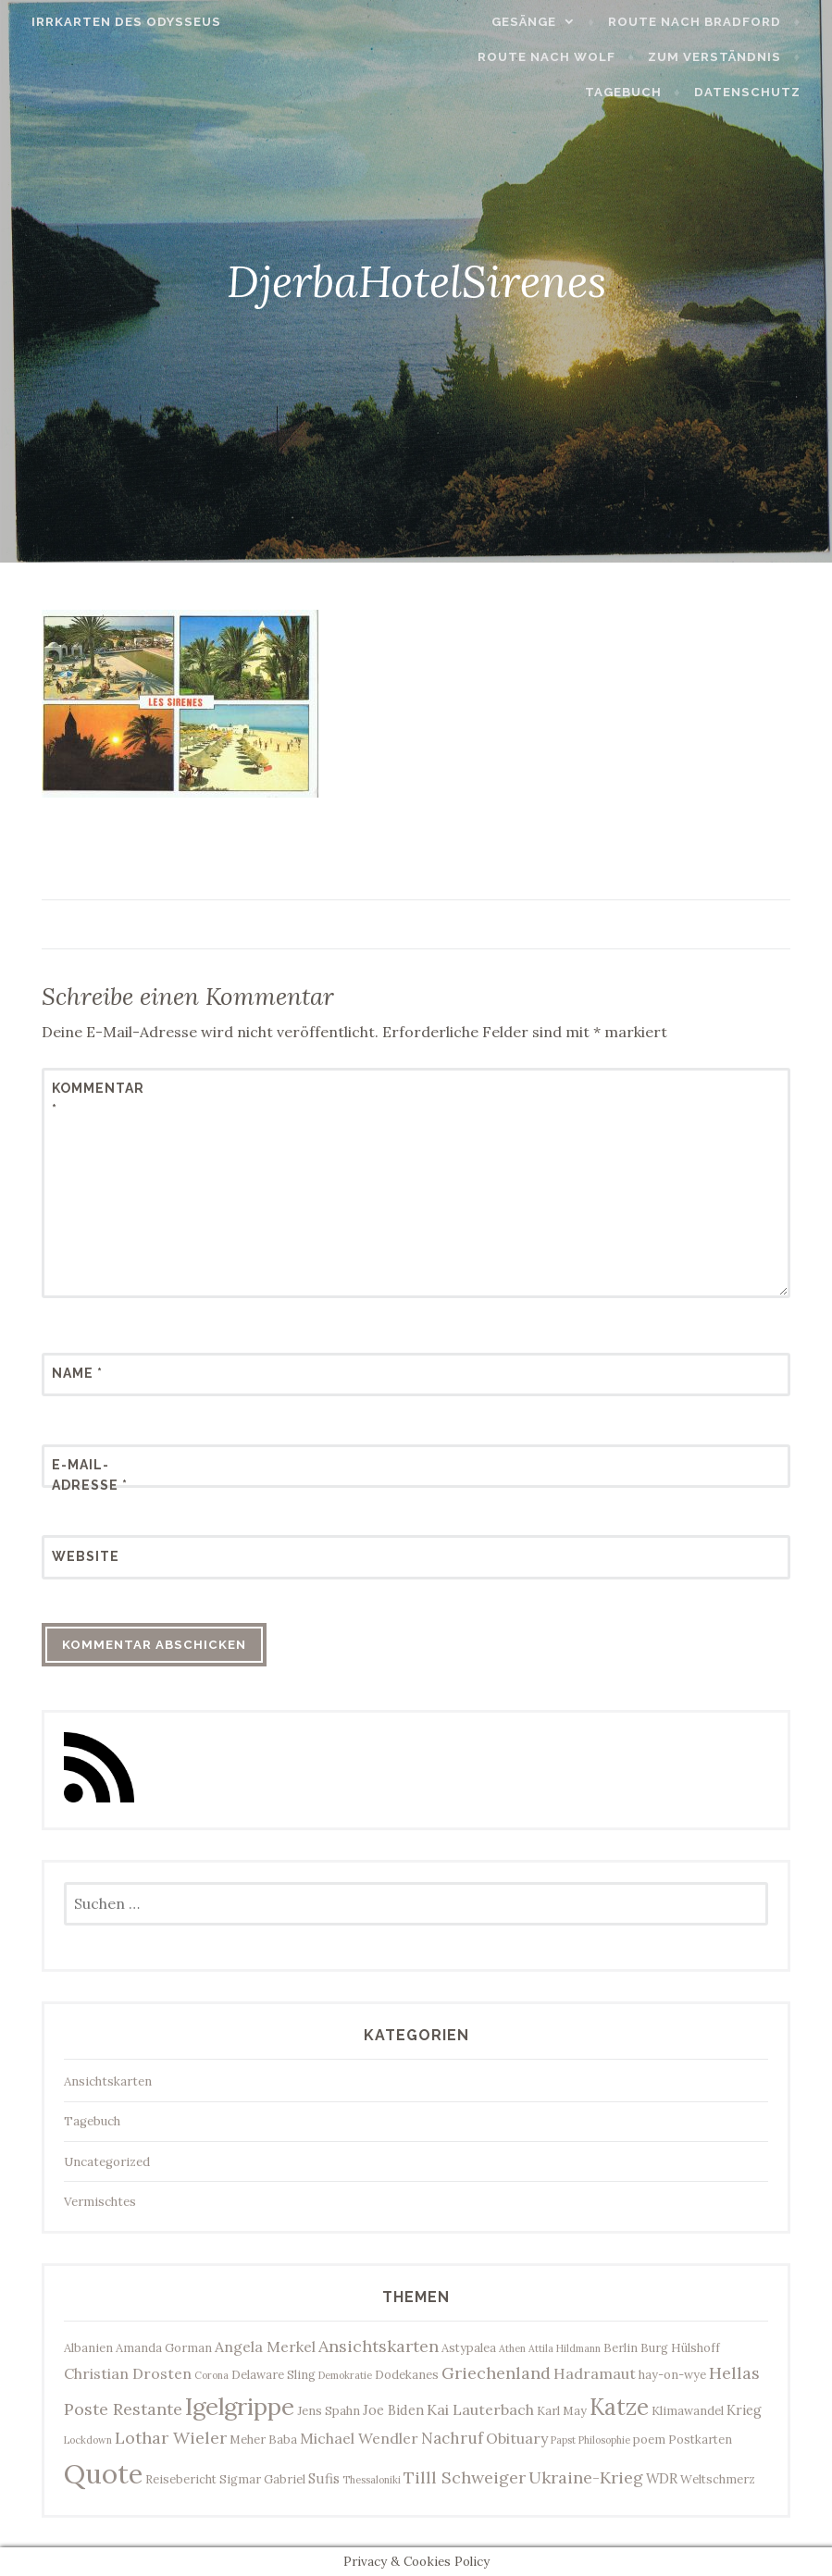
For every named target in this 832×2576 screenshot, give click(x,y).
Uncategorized (107, 2162)
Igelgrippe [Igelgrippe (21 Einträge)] (239, 2406)
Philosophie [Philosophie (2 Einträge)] (604, 2440)
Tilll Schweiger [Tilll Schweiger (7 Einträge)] (465, 2477)
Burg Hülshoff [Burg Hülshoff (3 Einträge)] (680, 2347)
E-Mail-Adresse (90, 1474)
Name (77, 1373)
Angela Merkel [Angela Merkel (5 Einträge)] (265, 2346)
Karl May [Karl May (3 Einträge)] (562, 2410)
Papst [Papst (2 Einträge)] (563, 2440)
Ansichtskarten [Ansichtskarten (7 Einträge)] (378, 2346)
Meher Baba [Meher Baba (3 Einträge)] (263, 2439)
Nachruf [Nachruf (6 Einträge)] (452, 2438)
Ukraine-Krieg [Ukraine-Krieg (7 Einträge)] (585, 2477)
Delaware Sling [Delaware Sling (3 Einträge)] (273, 2374)
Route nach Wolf (554, 57)
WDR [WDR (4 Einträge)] (661, 2478)
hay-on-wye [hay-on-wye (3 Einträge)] (672, 2374)
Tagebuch (630, 92)
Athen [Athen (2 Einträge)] (512, 2348)
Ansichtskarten (108, 2081)
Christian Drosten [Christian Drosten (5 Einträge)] (128, 2373)
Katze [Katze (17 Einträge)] (619, 2406)
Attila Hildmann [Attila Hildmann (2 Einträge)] (564, 2348)
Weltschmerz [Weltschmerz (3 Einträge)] (717, 2478)
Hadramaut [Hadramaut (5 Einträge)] (594, 2373)
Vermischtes (100, 2202)
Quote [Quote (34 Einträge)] (103, 2473)
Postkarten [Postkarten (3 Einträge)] (700, 2439)
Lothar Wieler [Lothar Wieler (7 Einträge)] (171, 2437)
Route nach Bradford (702, 22)
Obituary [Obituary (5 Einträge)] (517, 2438)
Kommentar (97, 1098)
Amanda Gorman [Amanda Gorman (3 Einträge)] (164, 2347)
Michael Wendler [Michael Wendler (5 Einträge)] (359, 2438)
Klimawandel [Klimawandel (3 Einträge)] (688, 2410)
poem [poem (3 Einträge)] (649, 2439)
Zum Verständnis (722, 57)
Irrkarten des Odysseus (119, 22)
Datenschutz (755, 92)
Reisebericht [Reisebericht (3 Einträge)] (181, 2478)
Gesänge (531, 22)
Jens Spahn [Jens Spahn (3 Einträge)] (328, 2410)
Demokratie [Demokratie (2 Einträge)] (345, 2375)
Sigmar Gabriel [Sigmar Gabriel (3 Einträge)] (262, 2478)
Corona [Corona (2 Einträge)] (211, 2375)
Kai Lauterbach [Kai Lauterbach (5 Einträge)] (480, 2409)
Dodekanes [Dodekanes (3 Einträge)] (407, 2374)
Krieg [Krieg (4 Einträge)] (744, 2410)
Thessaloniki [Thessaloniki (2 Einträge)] (371, 2479)
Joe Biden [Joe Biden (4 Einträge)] (393, 2410)
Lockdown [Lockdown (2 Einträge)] (88, 2440)
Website (85, 1556)
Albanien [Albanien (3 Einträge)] (88, 2347)
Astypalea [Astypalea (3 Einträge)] (468, 2347)
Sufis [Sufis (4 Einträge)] (324, 2478)
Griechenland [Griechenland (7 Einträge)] (496, 2373)
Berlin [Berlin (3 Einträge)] (620, 2347)
